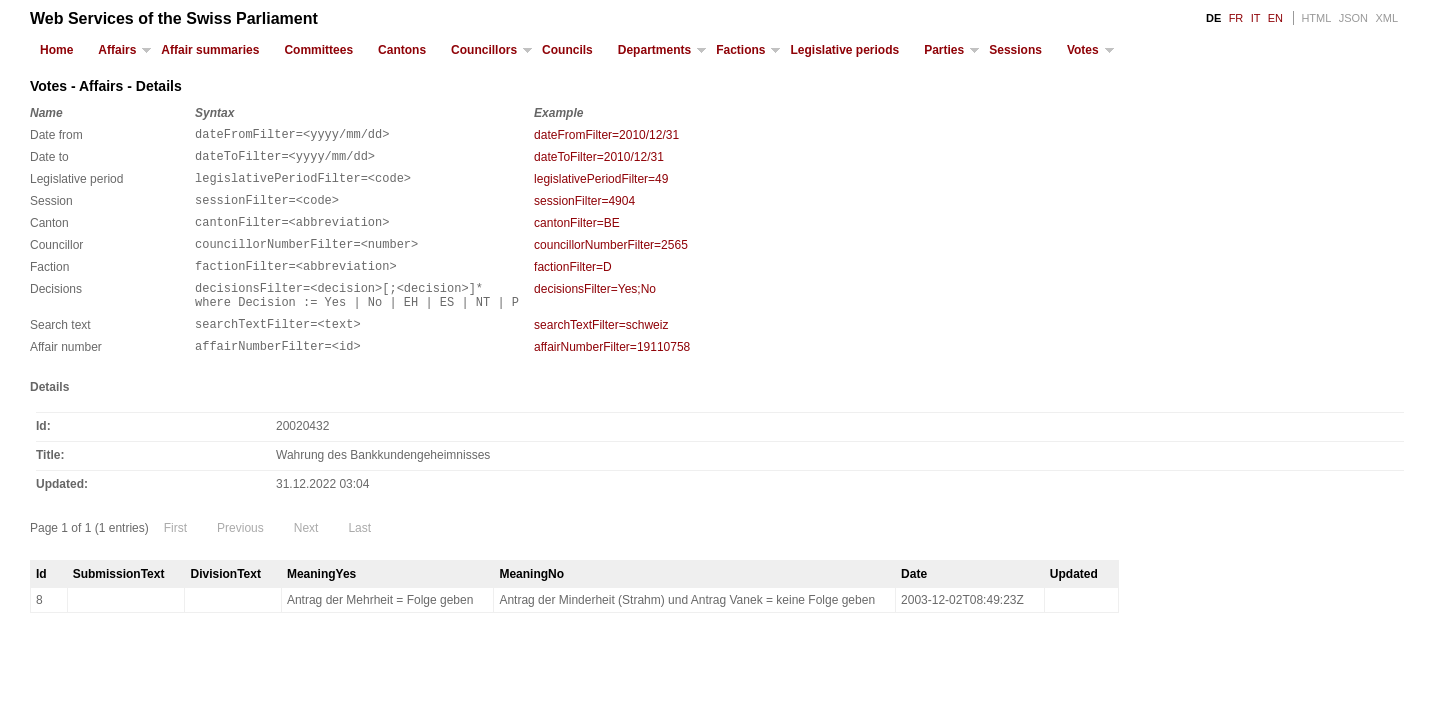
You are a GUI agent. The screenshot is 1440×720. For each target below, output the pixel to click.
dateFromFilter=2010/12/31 (606, 135)
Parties (944, 50)
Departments (654, 50)
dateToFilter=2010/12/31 (599, 160)
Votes (1083, 50)
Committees (318, 50)
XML (1386, 18)
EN (1275, 18)
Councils (567, 50)
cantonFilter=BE (577, 235)
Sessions (1015, 50)
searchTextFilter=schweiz (601, 352)
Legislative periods (844, 50)
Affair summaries (210, 50)
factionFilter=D (573, 285)
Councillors (484, 50)
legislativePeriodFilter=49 (601, 185)
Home (56, 50)
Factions (740, 50)
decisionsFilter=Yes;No (595, 310)
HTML (1316, 18)
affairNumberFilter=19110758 (612, 377)
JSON (1353, 18)
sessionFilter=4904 (584, 210)
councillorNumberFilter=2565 (611, 260)
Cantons (402, 50)
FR (1236, 18)
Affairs (117, 50)
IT (1256, 18)
